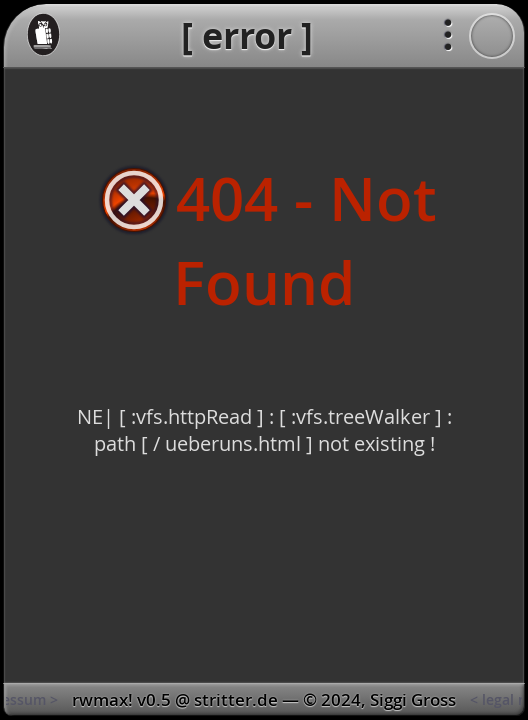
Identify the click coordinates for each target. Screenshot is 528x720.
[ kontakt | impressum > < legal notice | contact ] (264, 700)
